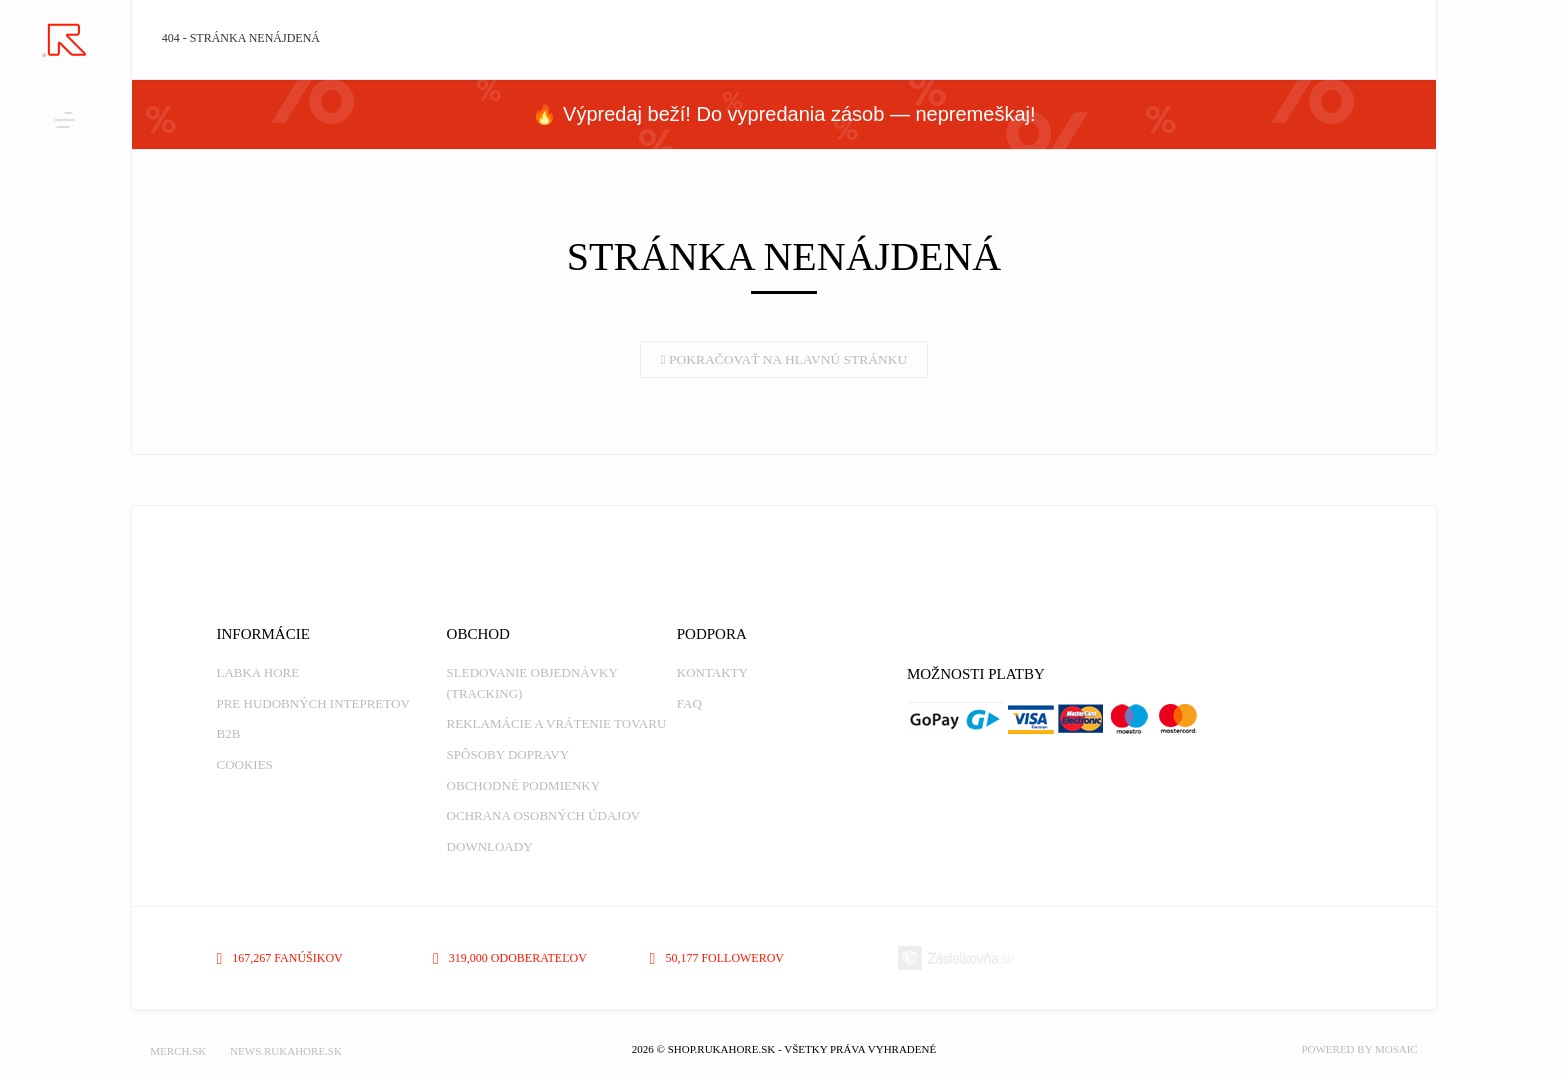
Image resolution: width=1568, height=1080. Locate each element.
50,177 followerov (717, 958)
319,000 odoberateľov (510, 958)
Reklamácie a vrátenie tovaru (557, 723)
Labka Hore (257, 672)
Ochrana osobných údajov (544, 815)
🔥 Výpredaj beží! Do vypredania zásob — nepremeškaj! (783, 114)
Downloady (490, 846)
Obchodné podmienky (523, 785)
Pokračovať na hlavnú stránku (784, 359)
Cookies (244, 764)
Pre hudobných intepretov (312, 703)
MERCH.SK (178, 1051)
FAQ (689, 703)
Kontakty (712, 672)
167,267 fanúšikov (279, 958)
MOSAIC (1396, 1049)
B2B (228, 733)
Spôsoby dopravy (508, 754)
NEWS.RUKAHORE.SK (286, 1051)
